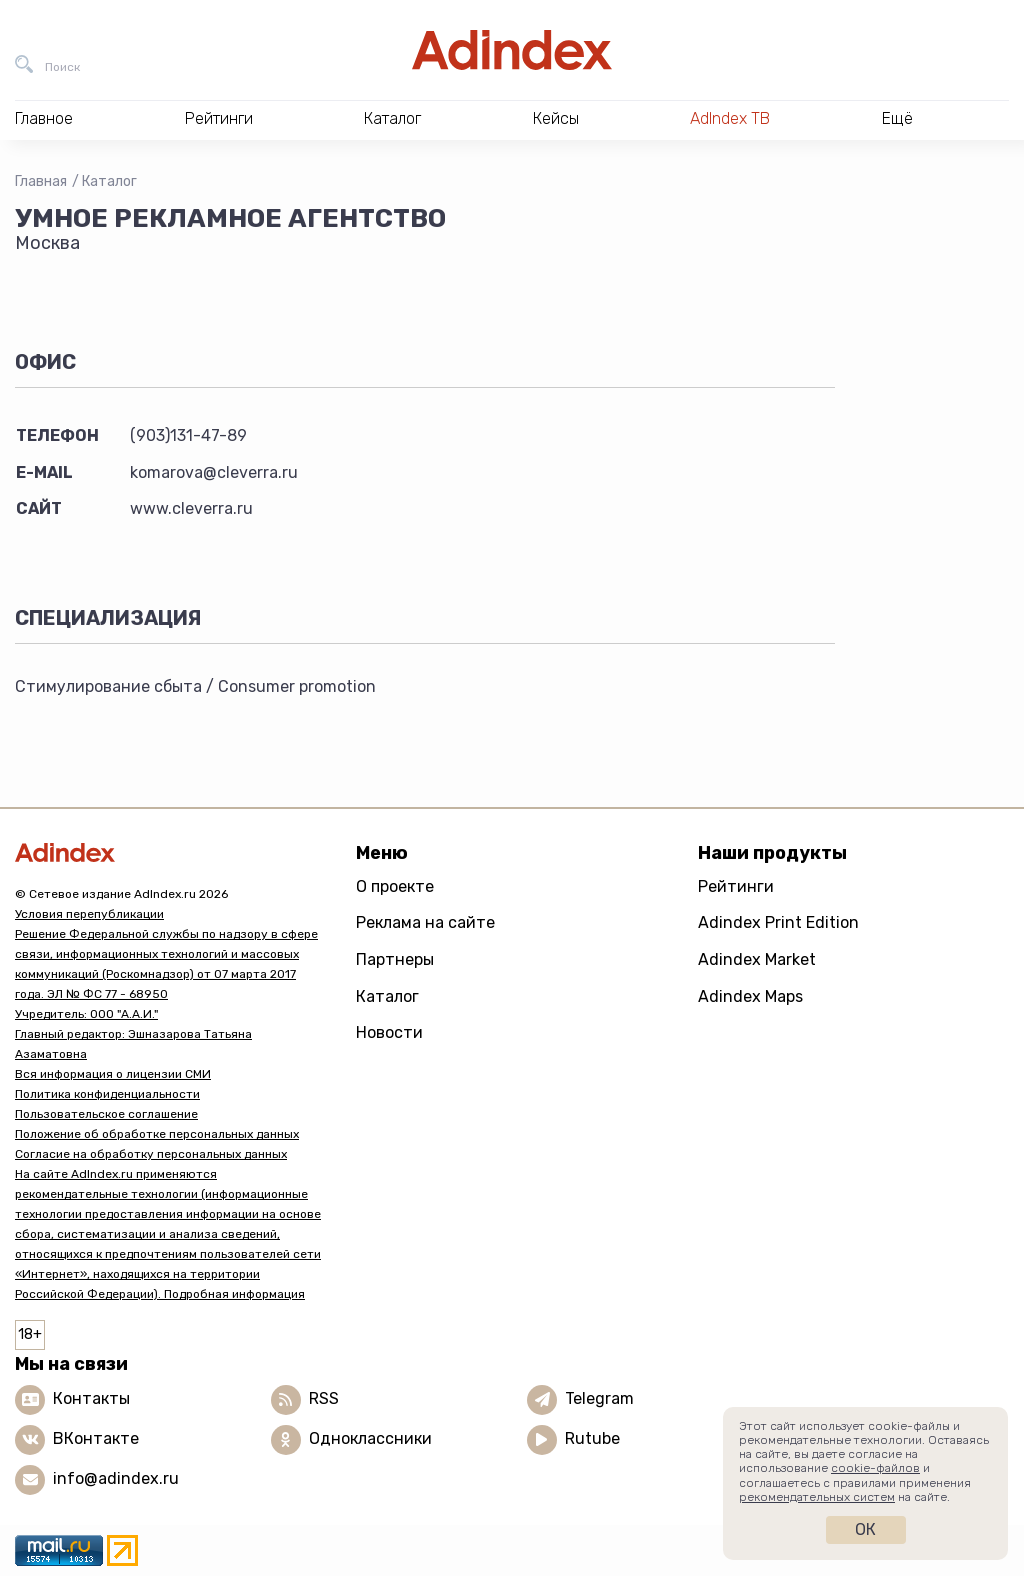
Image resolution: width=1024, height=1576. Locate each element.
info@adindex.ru (116, 1478)
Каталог (109, 181)
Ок (865, 1529)
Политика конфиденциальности (107, 1094)
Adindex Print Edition (778, 922)
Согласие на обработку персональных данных (151, 1154)
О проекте (395, 886)
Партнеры (395, 959)
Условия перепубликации (89, 914)
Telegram (599, 1398)
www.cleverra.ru (191, 508)
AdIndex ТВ (730, 118)
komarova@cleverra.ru (214, 472)
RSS (324, 1398)
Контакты (91, 1398)
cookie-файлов (875, 1468)
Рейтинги (736, 886)
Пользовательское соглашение (106, 1114)
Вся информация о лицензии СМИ (113, 1074)
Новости (389, 1032)
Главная (41, 181)
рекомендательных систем (817, 1497)
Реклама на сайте (425, 922)
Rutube (592, 1438)
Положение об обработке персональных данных (157, 1134)
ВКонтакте (96, 1438)
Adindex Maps (750, 996)
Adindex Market (757, 959)
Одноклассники (370, 1438)
